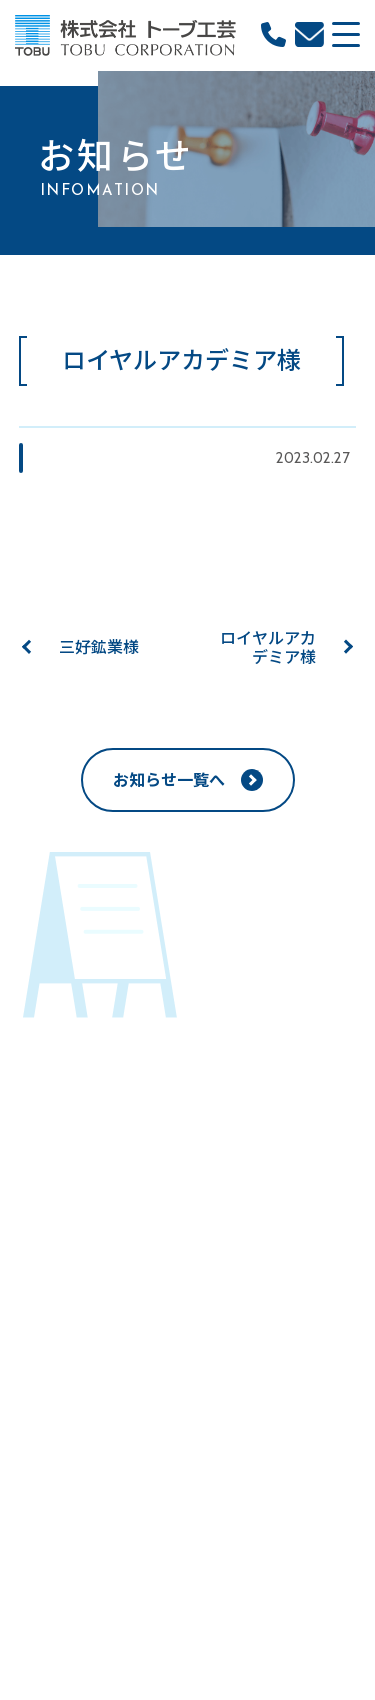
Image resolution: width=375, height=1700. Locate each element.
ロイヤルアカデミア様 (268, 648)
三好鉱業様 (99, 648)
